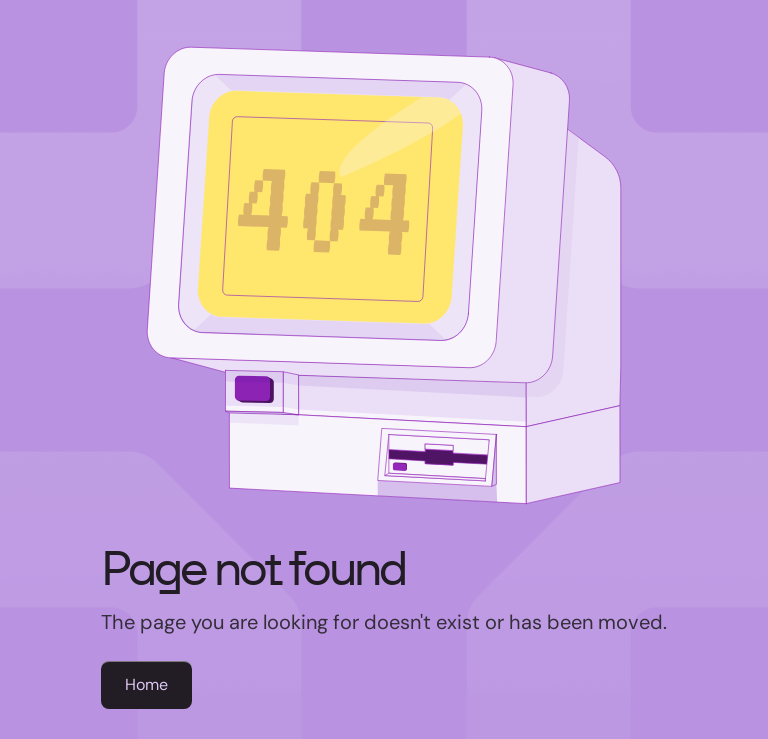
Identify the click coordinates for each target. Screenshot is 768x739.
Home (146, 684)
